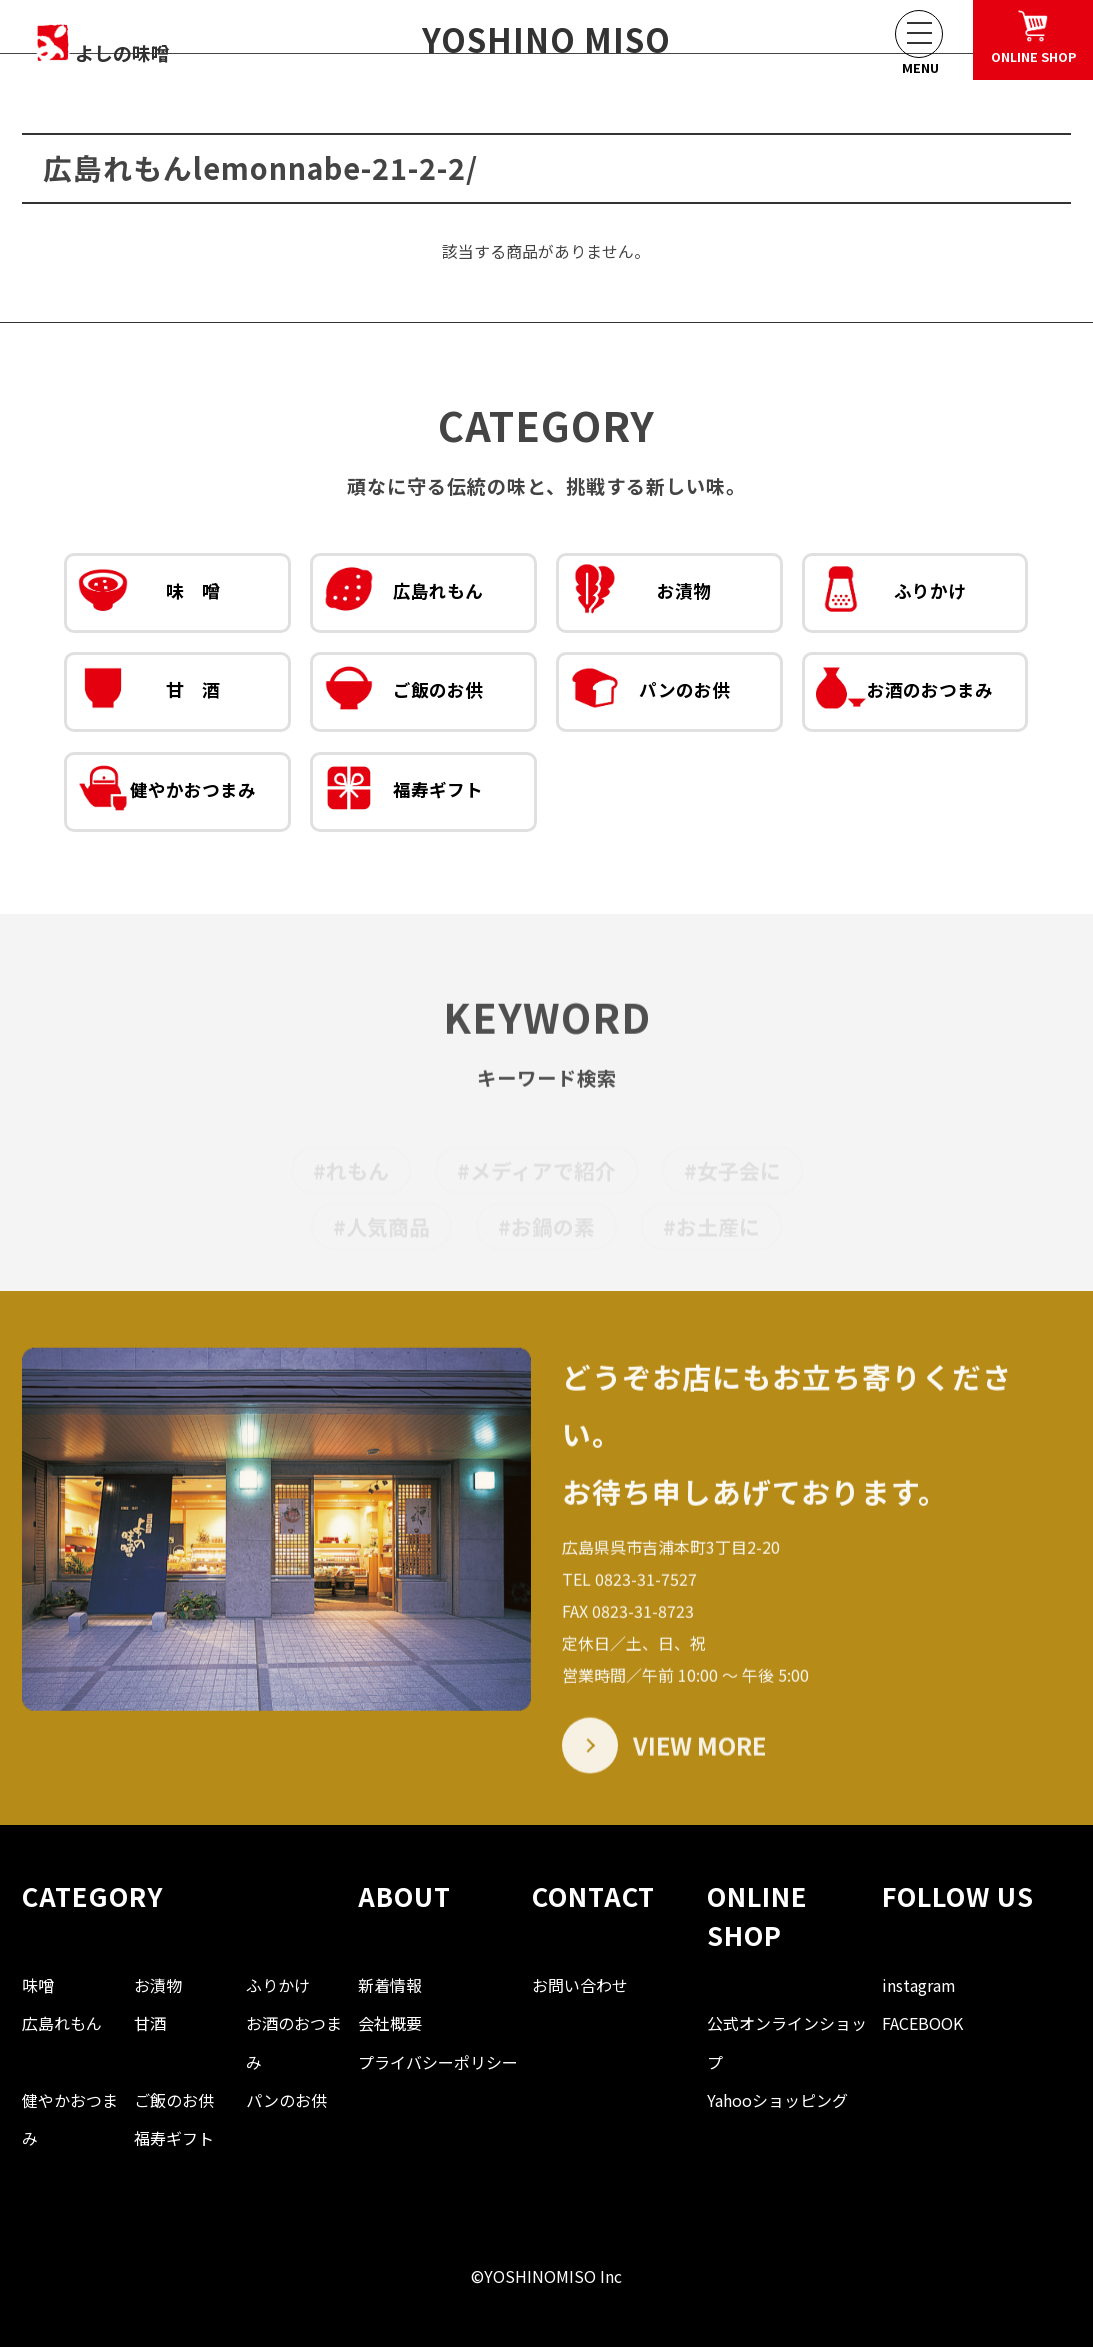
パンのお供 (650, 695)
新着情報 (390, 1985)
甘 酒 (148, 695)
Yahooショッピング (777, 2100)
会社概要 (390, 2023)
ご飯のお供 (403, 695)
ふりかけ (891, 596)
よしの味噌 (135, 42)
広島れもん (403, 596)
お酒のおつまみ (904, 695)
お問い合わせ (580, 1985)
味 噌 (148, 596)
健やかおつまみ (166, 795)
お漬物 (640, 596)
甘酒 (150, 2023)
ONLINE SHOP (757, 1914)
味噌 (38, 1985)
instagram (919, 1985)
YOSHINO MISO (546, 39)
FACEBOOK (922, 2023)
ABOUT (404, 1895)
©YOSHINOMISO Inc (546, 2276)
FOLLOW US (958, 1895)
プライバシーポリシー (438, 2062)
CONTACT (593, 1895)
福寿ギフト (403, 795)
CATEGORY (92, 1895)
